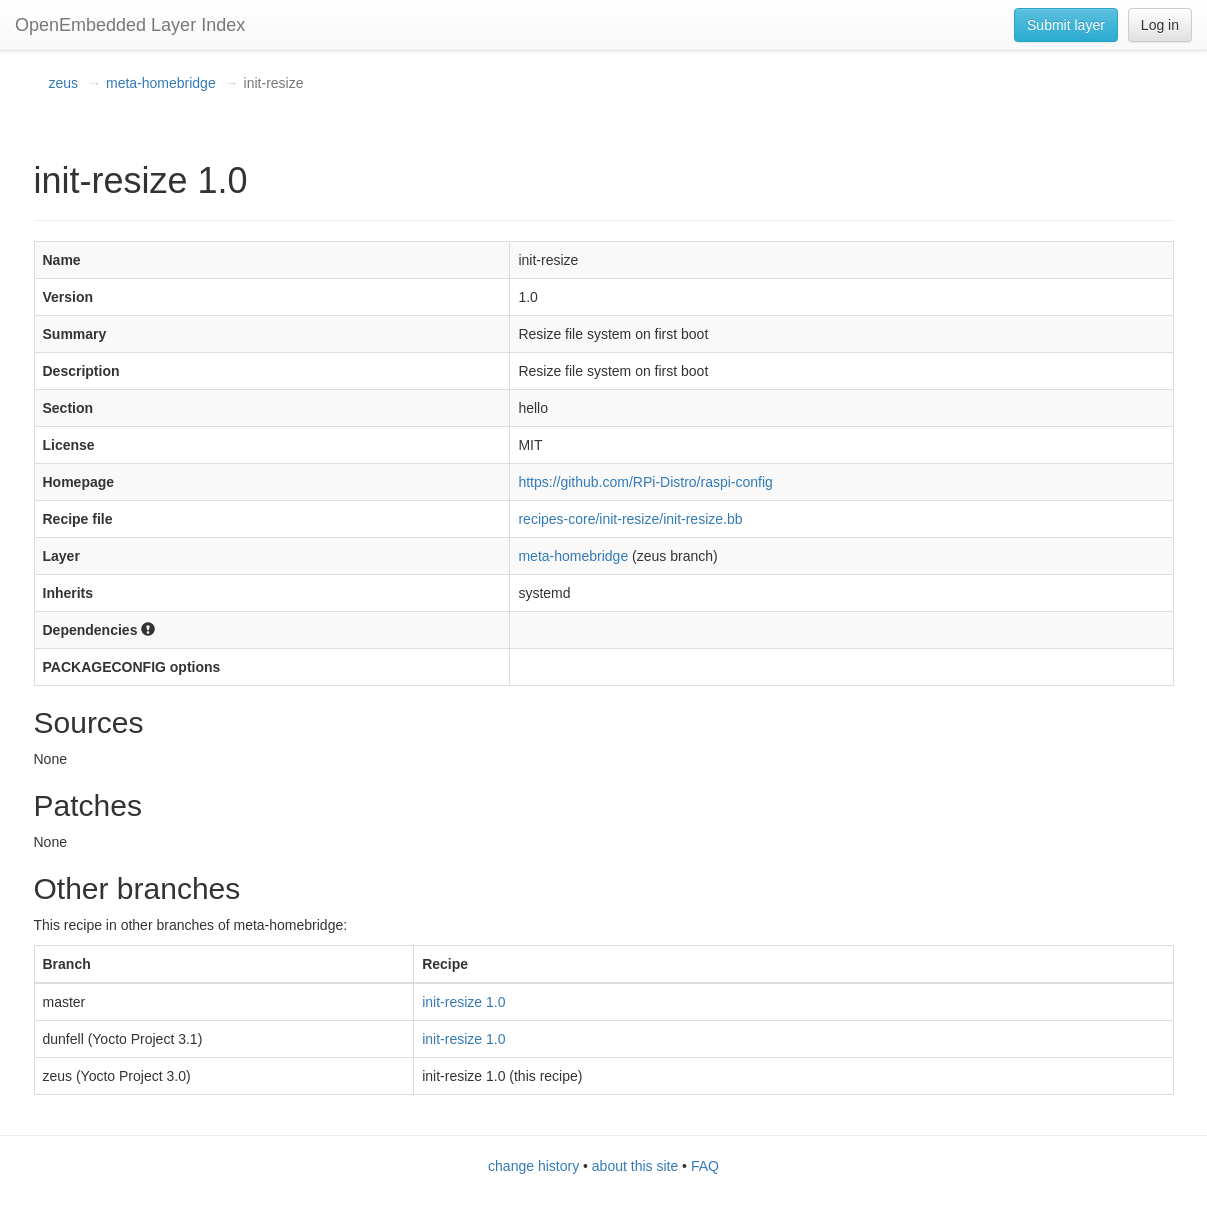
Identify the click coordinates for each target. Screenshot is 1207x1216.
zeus (64, 83)
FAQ (705, 1166)
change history (533, 1166)
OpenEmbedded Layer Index (130, 25)
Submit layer (1066, 25)
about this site (635, 1166)
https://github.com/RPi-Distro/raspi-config (645, 482)
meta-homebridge (161, 83)
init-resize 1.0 (463, 1002)
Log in (1160, 25)
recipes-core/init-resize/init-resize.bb (630, 519)
